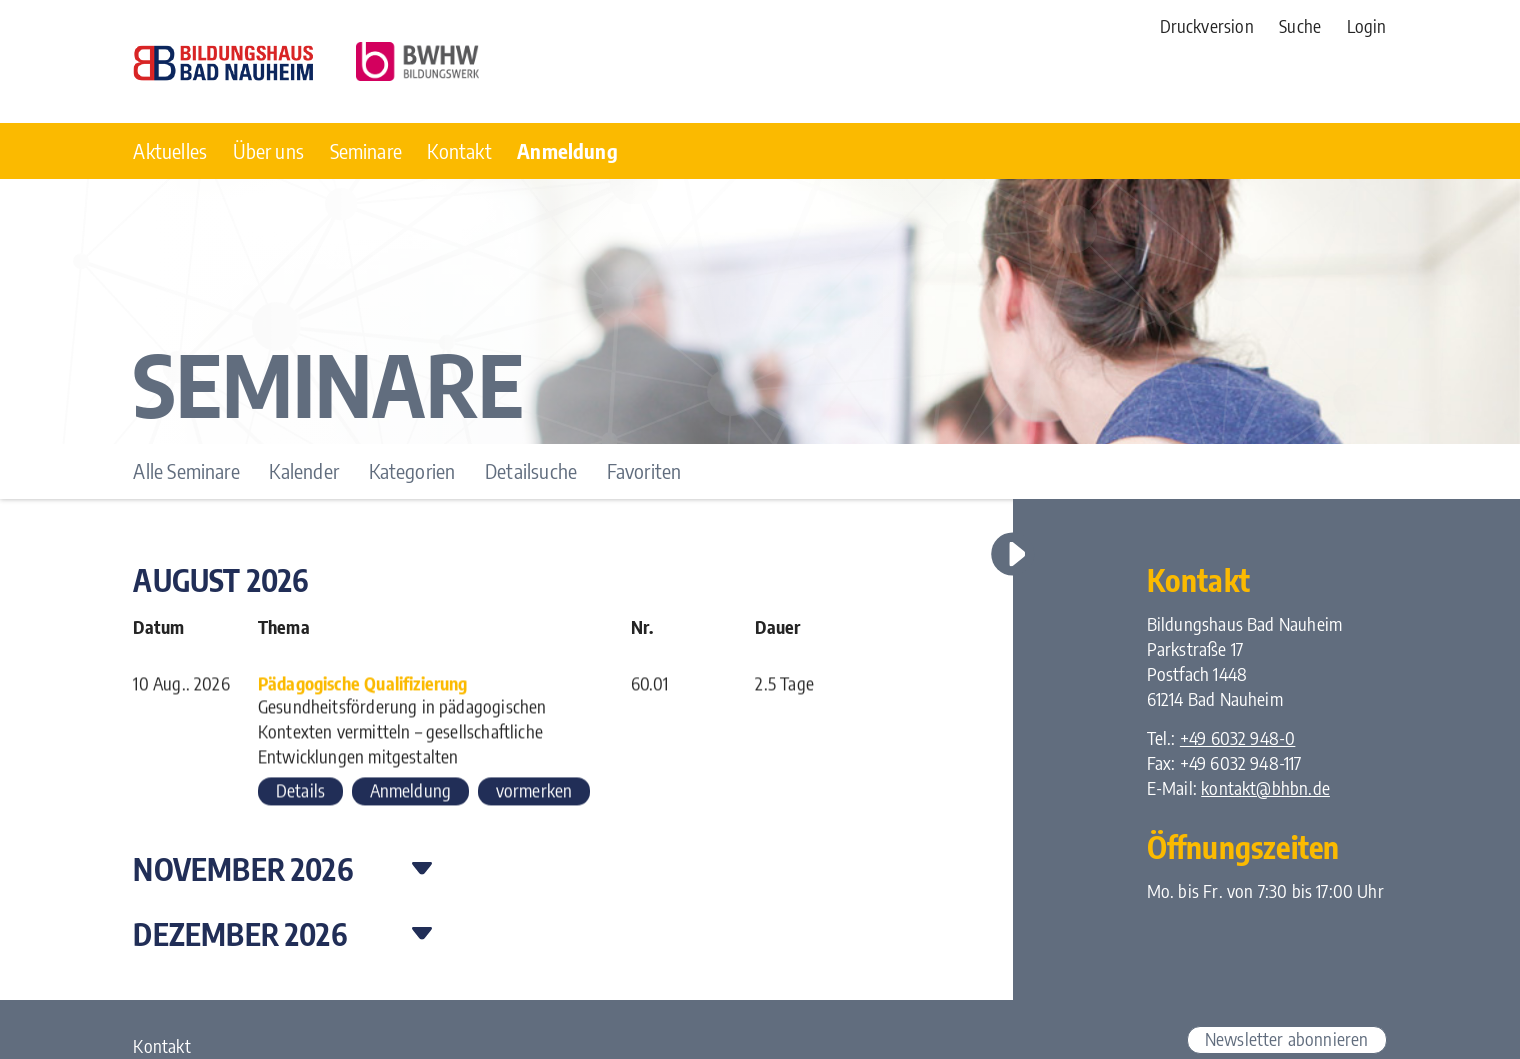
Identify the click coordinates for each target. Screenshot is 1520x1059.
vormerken (534, 793)
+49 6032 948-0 (1238, 738)
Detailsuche (531, 470)
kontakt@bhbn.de (1265, 788)
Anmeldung (411, 793)
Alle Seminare (186, 470)
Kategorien (412, 470)
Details (300, 793)
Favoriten (644, 470)
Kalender (303, 470)
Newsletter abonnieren (1287, 1039)
